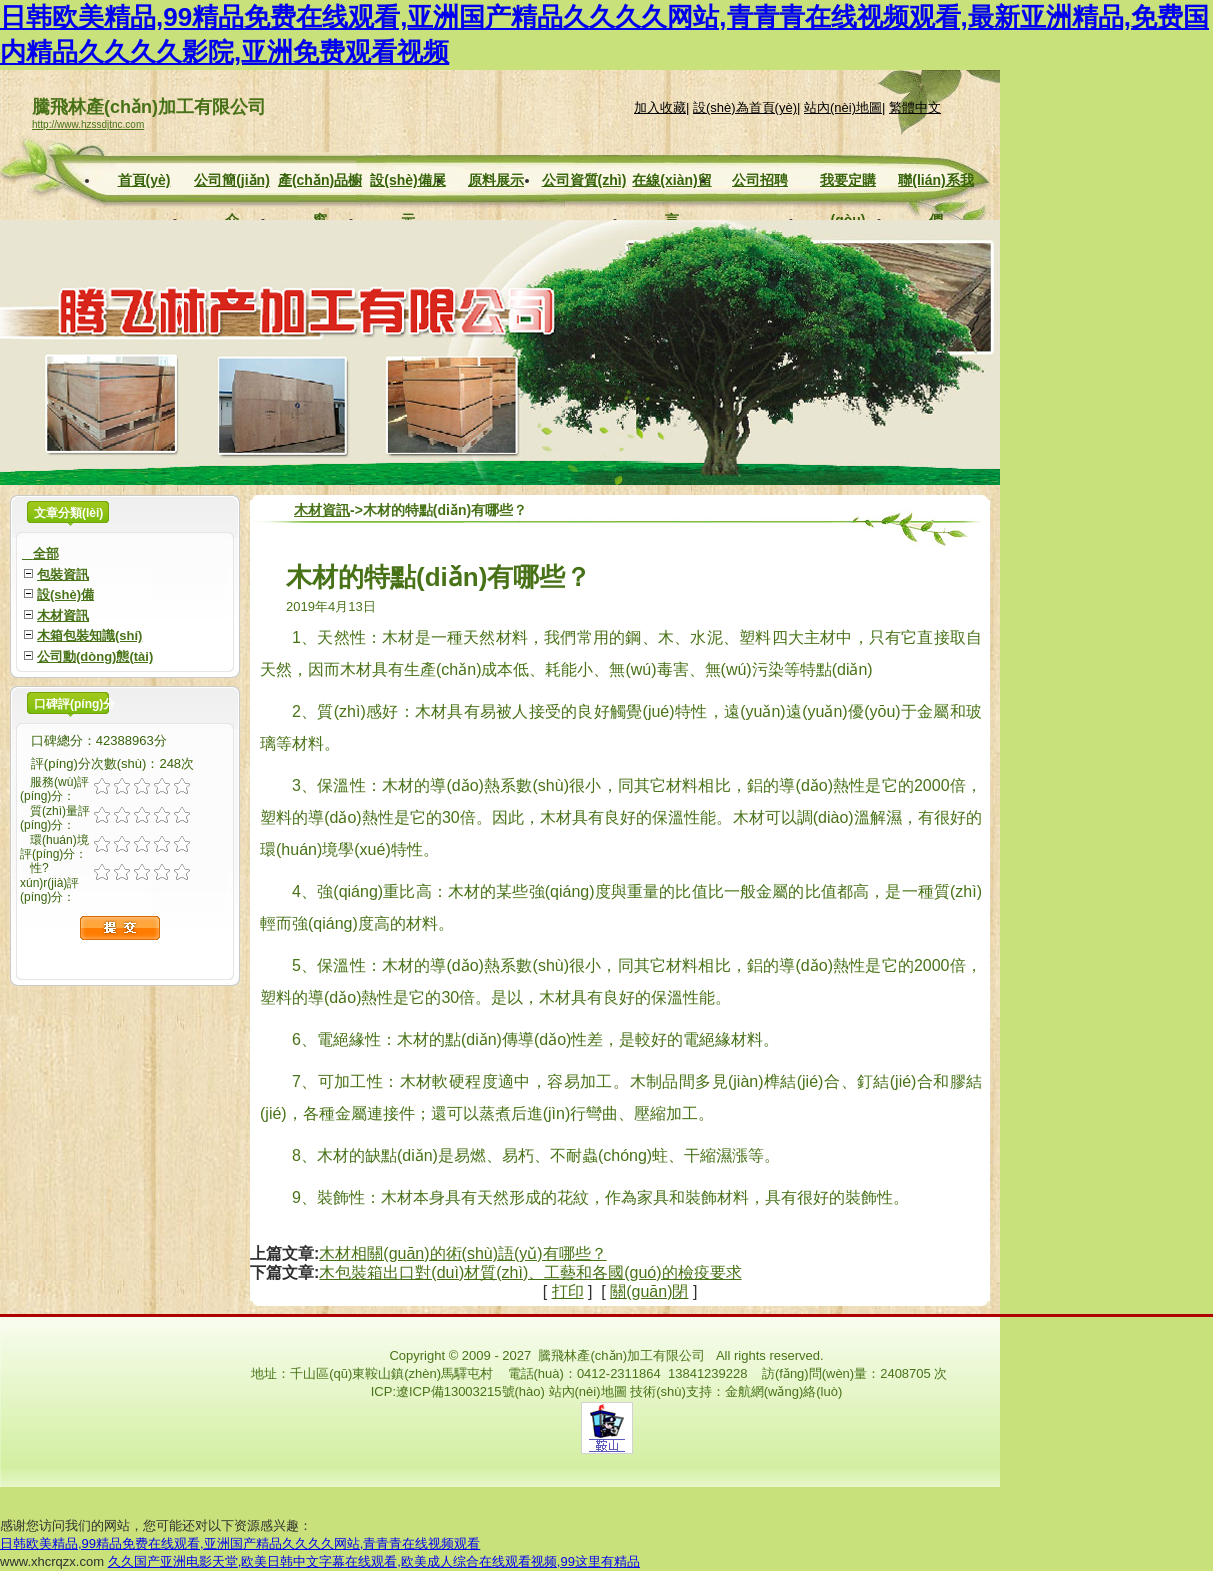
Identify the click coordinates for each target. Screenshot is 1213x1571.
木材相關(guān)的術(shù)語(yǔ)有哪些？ (462, 1253)
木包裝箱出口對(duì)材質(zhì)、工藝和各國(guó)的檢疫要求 (530, 1272)
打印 (568, 1291)
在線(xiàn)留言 (671, 182)
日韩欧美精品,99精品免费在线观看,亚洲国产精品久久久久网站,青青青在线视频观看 (240, 1543)
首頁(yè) (144, 180)
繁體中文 (915, 107)
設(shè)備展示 (407, 182)
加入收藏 (660, 107)
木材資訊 (322, 510)
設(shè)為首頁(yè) (745, 107)
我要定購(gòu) (848, 182)
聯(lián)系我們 (935, 182)
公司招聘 (760, 180)
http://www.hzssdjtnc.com (88, 124)
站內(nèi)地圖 (843, 107)
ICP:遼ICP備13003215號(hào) (458, 1391)
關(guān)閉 (649, 1291)
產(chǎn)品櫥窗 (320, 182)
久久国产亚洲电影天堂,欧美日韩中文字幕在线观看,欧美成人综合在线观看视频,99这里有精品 (374, 1561)
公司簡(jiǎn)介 (232, 182)
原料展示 (496, 180)
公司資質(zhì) (584, 180)
